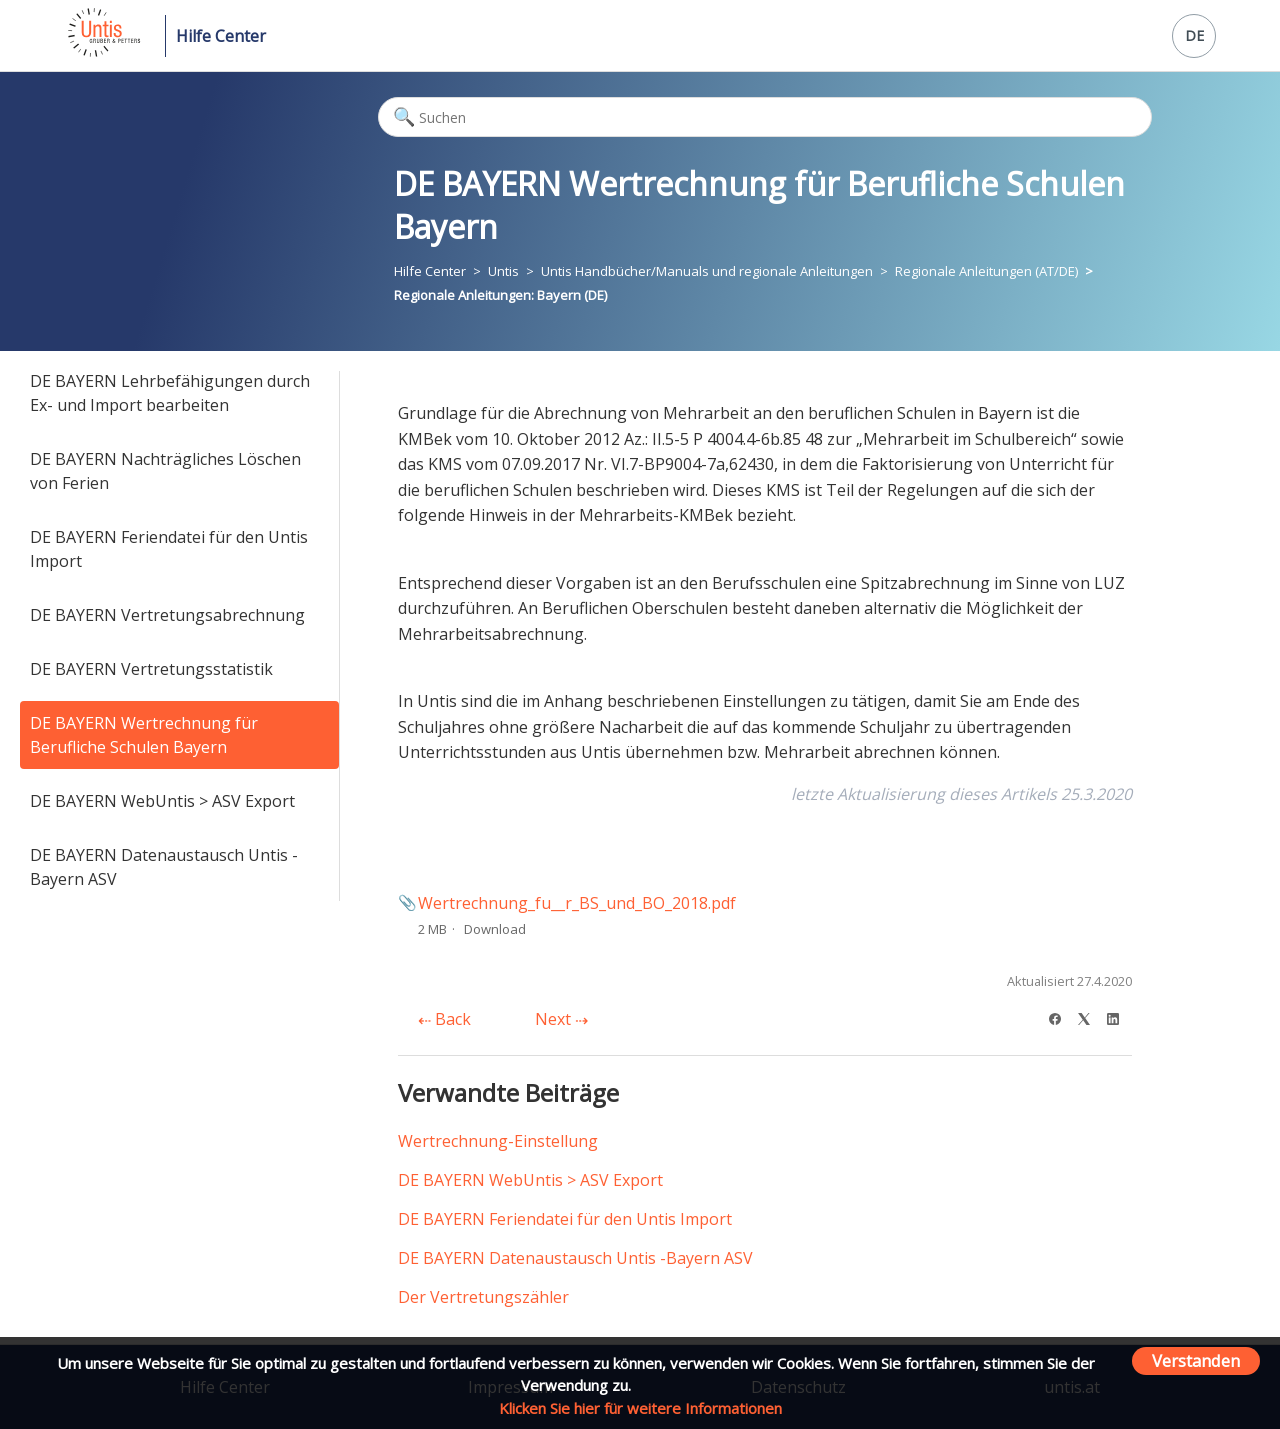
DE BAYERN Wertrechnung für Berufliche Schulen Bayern (144, 735)
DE (1194, 35)
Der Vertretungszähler (483, 1297)
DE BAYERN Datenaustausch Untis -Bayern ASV (164, 867)
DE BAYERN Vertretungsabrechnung (167, 615)
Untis (503, 271)
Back (444, 1019)
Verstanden (1196, 1360)
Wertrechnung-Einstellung (498, 1141)
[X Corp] (1090, 1016)
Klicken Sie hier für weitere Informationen (640, 1408)
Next (561, 1019)
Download (495, 929)
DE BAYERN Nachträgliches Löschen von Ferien (165, 471)
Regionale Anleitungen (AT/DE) (986, 271)
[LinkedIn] (1119, 1016)
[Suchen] (765, 117)
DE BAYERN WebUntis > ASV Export (162, 801)
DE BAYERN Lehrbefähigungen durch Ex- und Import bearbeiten (170, 393)
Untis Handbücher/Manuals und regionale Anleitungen (707, 271)
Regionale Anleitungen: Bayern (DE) (500, 295)
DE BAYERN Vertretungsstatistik (151, 669)
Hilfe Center (221, 36)
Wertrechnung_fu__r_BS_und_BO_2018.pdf (577, 903)
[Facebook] (1061, 1016)
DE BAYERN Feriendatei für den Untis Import (169, 549)
